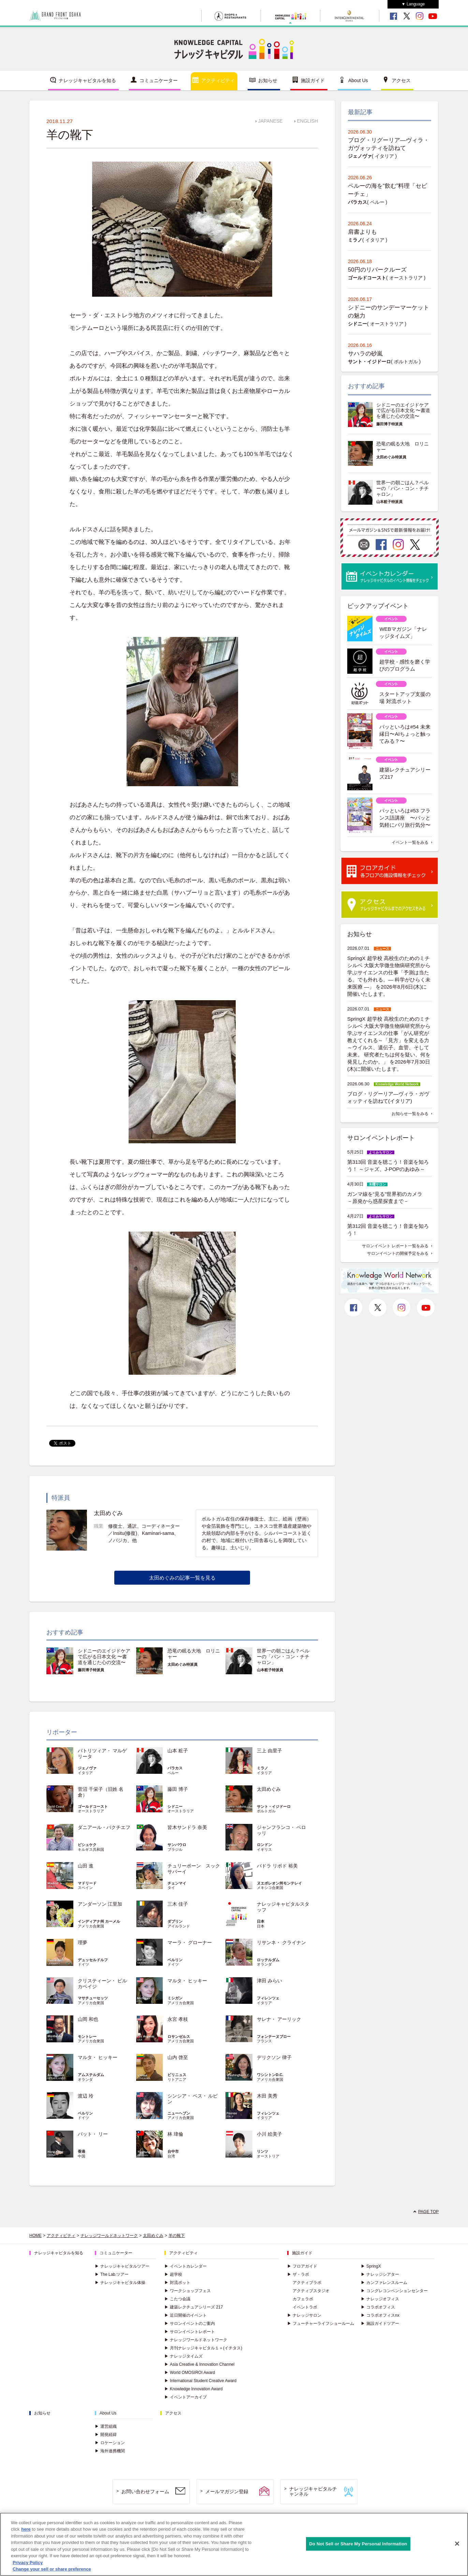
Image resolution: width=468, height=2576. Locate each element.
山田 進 (85, 1866)
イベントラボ (305, 2307)
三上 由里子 (269, 1750)
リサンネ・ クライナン (281, 1942)
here (25, 2529)
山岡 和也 (88, 2019)
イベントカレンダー (185, 2266)
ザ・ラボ (298, 2274)
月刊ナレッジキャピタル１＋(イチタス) (203, 2348)
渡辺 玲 (85, 2096)
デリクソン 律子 (274, 2057)
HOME (35, 2235)
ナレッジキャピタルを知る (87, 80)
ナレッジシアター (380, 2274)
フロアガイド (302, 2266)
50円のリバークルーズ (377, 269)
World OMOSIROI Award (189, 2372)
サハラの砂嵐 (365, 353)
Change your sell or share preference (52, 2569)
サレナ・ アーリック (279, 2019)
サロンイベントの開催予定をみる (397, 1253)
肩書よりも (362, 232)
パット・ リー (93, 2134)
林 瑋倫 (175, 2134)
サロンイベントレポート (189, 2331)
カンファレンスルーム (384, 2282)
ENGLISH (307, 121)
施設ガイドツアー (380, 2323)
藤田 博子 (177, 1789)
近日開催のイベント (185, 2315)
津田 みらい (269, 1980)
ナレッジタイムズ (183, 2356)
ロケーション (110, 2442)
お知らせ (267, 80)
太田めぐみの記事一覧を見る (182, 1578)
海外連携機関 (110, 2451)
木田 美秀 (267, 2096)
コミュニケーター (159, 80)
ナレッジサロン (304, 2315)
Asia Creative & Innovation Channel (199, 2364)
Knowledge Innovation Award (193, 2389)
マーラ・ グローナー (189, 1942)
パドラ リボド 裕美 (277, 1866)
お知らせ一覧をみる (410, 1114)
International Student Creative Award (200, 2380)
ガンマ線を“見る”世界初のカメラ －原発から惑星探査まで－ (387, 1197)
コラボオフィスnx (380, 2315)
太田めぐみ (269, 1789)
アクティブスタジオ (311, 2290)
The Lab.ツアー (112, 2274)
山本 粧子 (177, 1750)
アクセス (401, 80)
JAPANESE (270, 121)
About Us (358, 80)
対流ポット (177, 2282)
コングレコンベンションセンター (394, 2290)
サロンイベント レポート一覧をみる (395, 1246)
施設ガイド (313, 80)
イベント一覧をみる (410, 842)
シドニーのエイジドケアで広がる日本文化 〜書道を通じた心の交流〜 (104, 1656)
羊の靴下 (177, 2235)
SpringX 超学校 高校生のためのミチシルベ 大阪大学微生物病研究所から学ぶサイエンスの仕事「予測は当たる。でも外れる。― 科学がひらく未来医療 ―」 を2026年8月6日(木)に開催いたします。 (388, 976)
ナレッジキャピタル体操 (120, 2282)
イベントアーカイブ (185, 2397)
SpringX (371, 2266)
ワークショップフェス (187, 2290)
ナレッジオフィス (380, 2299)
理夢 (82, 1942)
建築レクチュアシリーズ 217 (193, 2307)
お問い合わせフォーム (145, 2491)
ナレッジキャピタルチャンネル (313, 2491)
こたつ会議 (177, 2299)
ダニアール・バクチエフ (104, 1827)
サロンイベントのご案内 (189, 2323)
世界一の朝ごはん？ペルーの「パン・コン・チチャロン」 (283, 1656)
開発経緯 (106, 2434)
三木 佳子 (177, 1904)
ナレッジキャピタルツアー (122, 2266)
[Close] (457, 2543)
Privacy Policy (28, 2562)
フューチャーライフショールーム (320, 2323)
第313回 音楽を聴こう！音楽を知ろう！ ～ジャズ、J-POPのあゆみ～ (388, 1165)
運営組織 (106, 2426)
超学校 (173, 2274)
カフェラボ (303, 2299)
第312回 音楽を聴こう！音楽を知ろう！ (388, 1229)
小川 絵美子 (269, 2134)
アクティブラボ (307, 2282)
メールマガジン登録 (226, 2491)
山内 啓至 (177, 2057)
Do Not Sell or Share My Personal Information (358, 2543)
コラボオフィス (378, 2307)
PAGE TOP (428, 2211)
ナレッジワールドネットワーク (109, 2235)
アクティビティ (218, 80)
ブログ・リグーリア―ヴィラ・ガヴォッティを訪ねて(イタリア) (388, 1097)
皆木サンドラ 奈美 (187, 1827)
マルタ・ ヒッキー (187, 1980)
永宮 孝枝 (177, 2019)
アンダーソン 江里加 (100, 1904)
